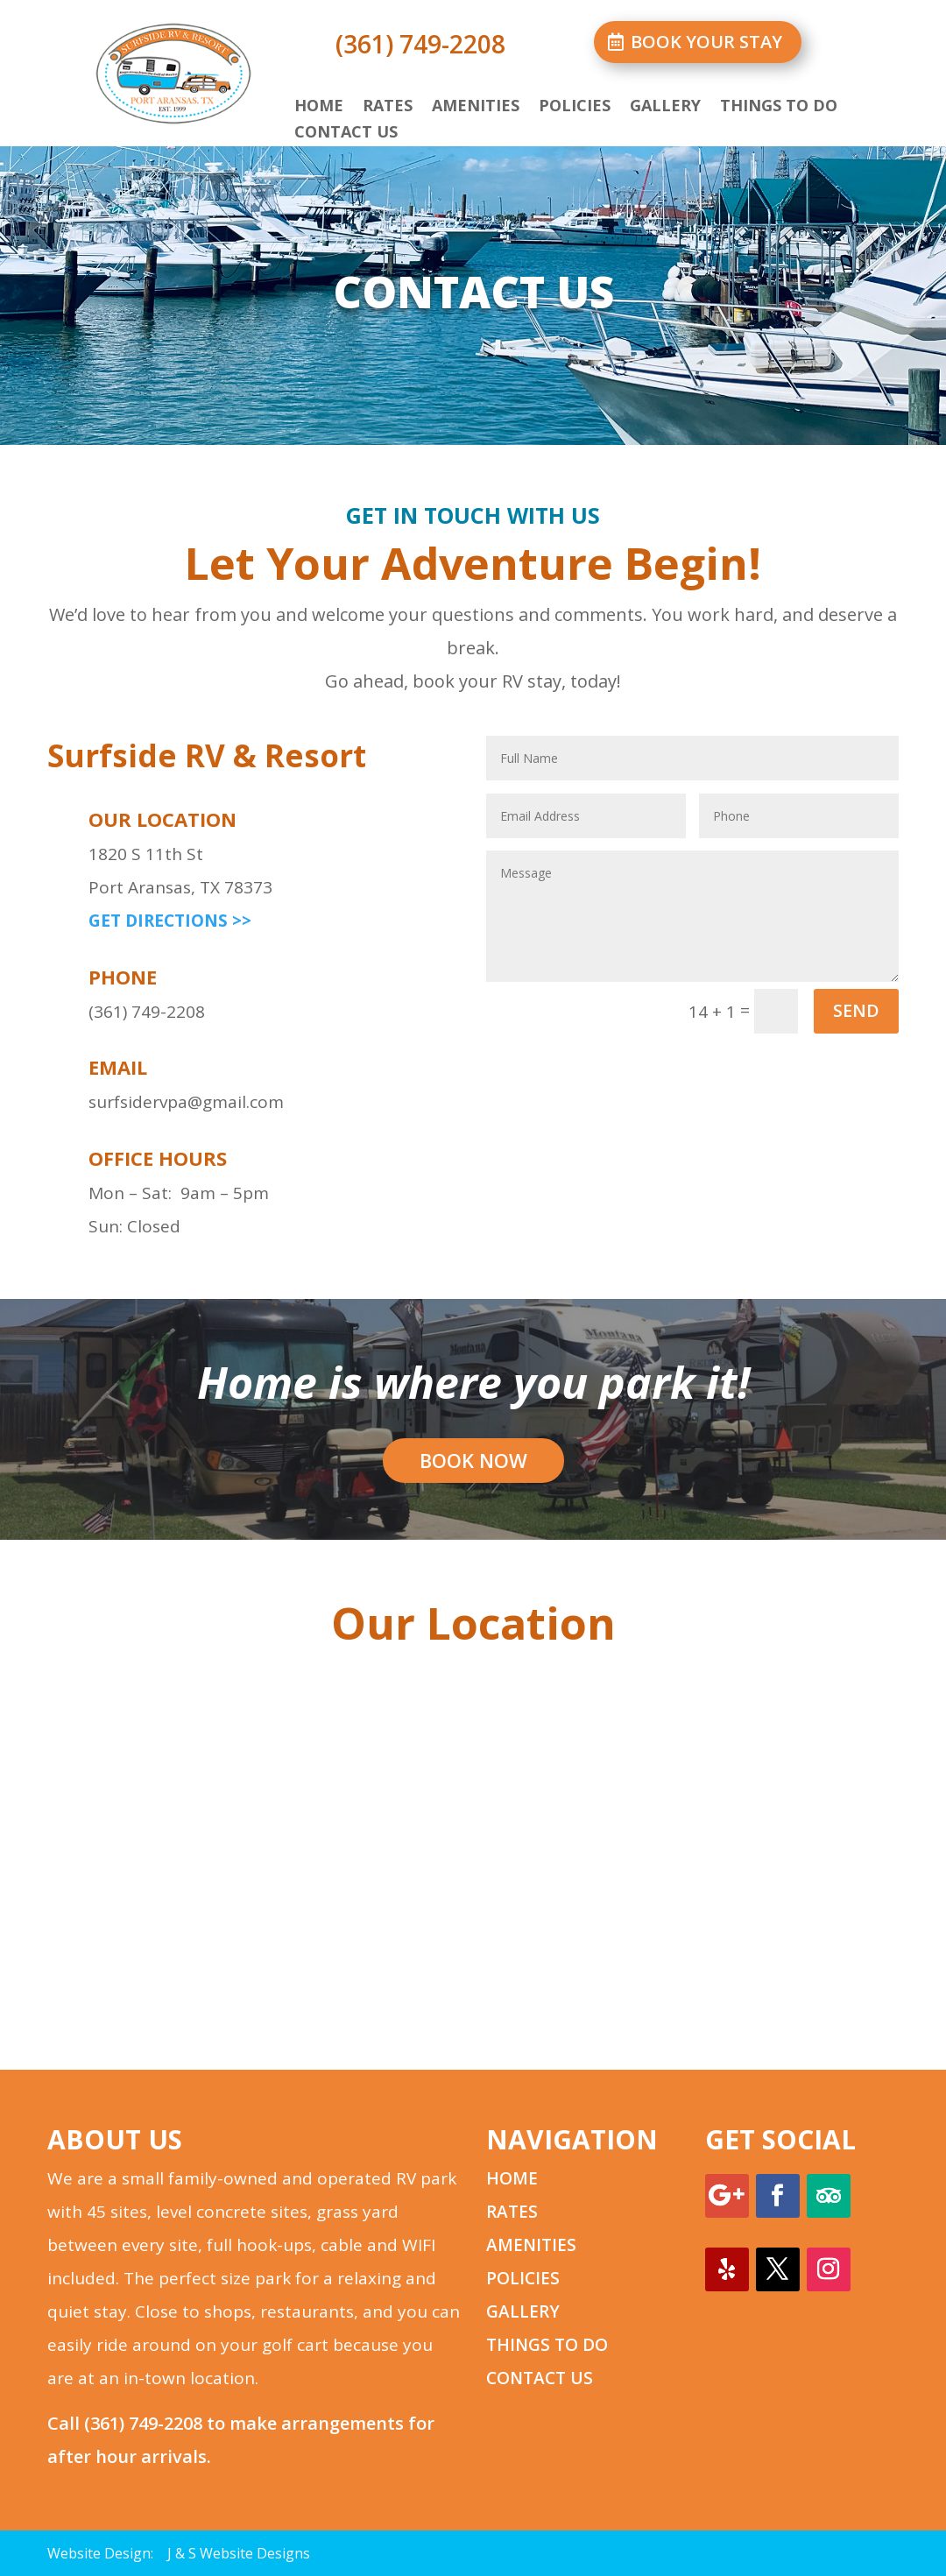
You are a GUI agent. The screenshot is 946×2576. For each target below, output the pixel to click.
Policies (575, 107)
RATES (512, 2211)
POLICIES (523, 2278)
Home (318, 107)
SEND (856, 1010)
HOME (512, 2178)
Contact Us (346, 133)
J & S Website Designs (238, 2553)
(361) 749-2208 (143, 2423)
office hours (157, 1158)
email (117, 1067)
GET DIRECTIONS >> (169, 920)
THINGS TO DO (547, 2344)
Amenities (475, 107)
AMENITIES (531, 2245)
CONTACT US (539, 2378)
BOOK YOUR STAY (706, 41)
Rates (388, 107)
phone (122, 976)
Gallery (665, 107)
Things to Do (778, 107)
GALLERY (523, 2311)
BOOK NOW (473, 1460)
